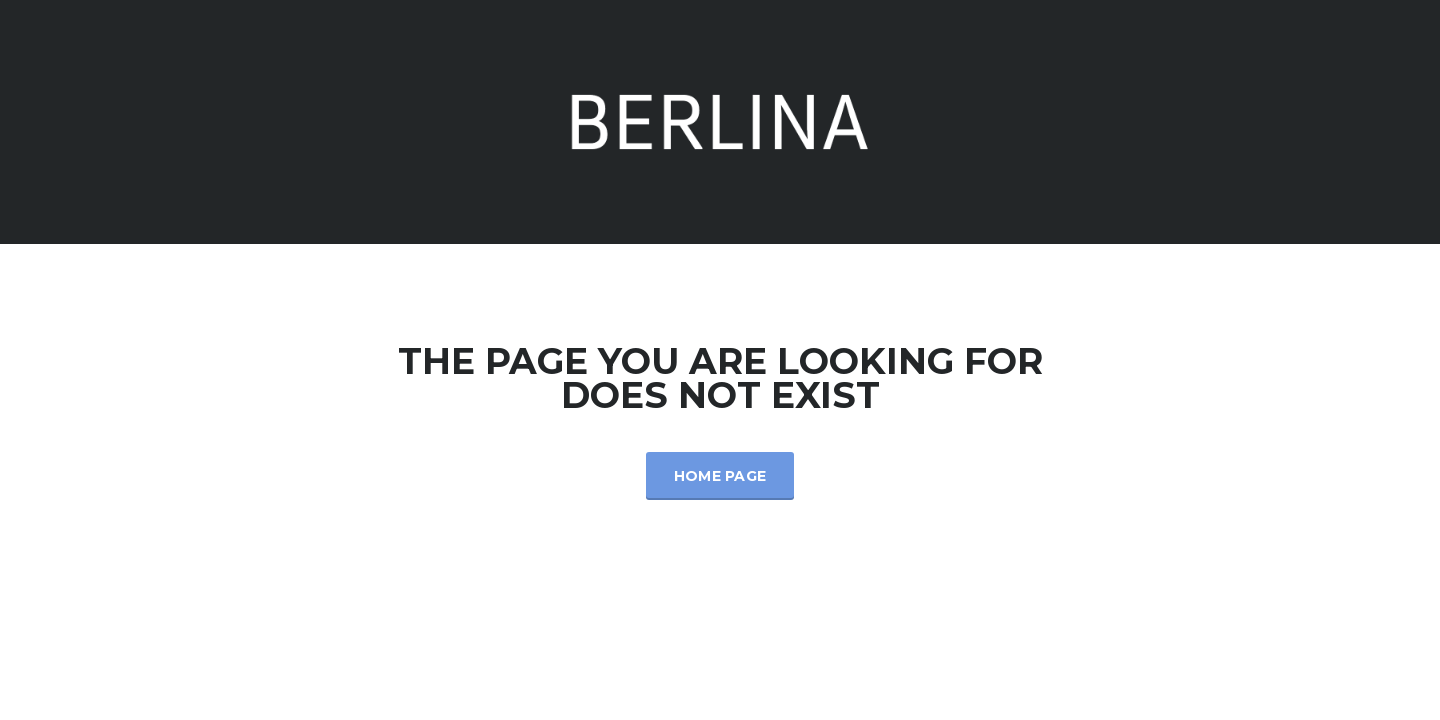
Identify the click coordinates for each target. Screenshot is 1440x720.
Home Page (720, 476)
